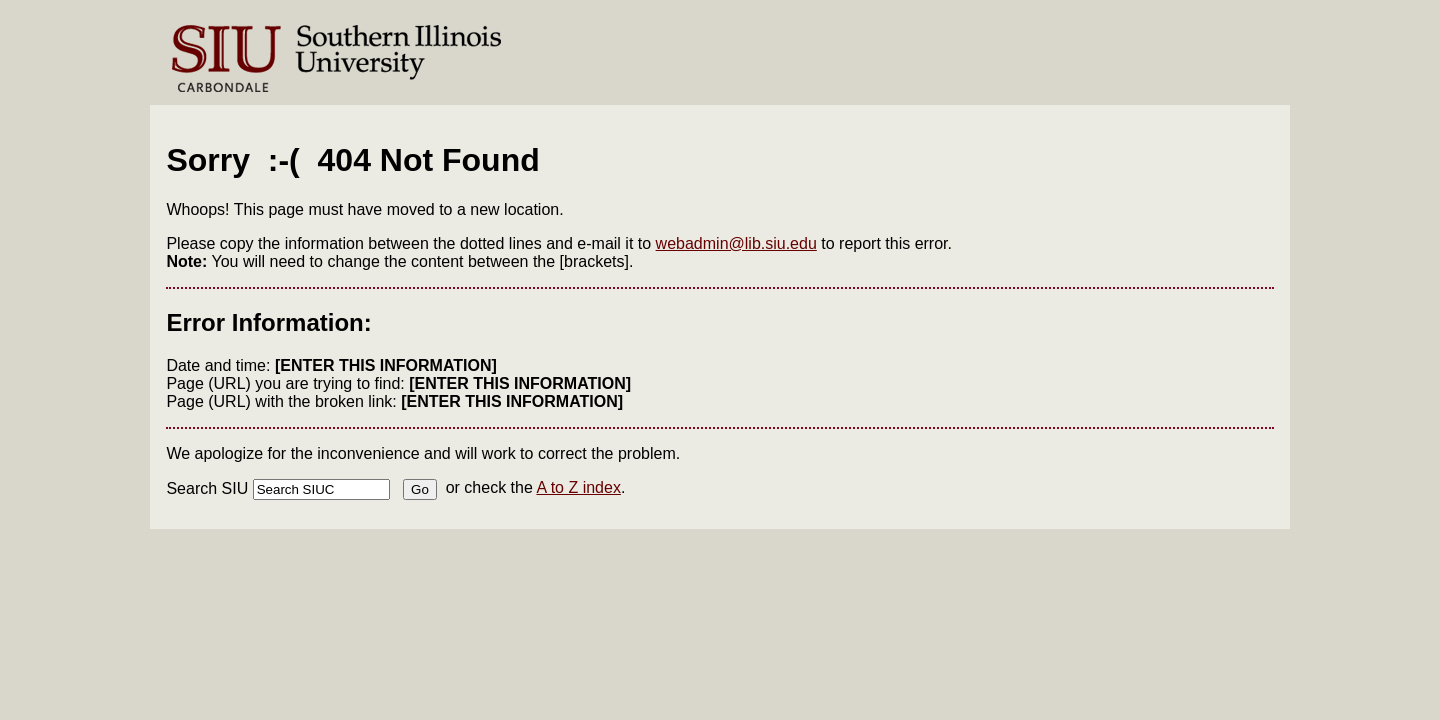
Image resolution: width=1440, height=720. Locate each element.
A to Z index (578, 487)
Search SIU (207, 488)
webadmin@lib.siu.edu (736, 243)
